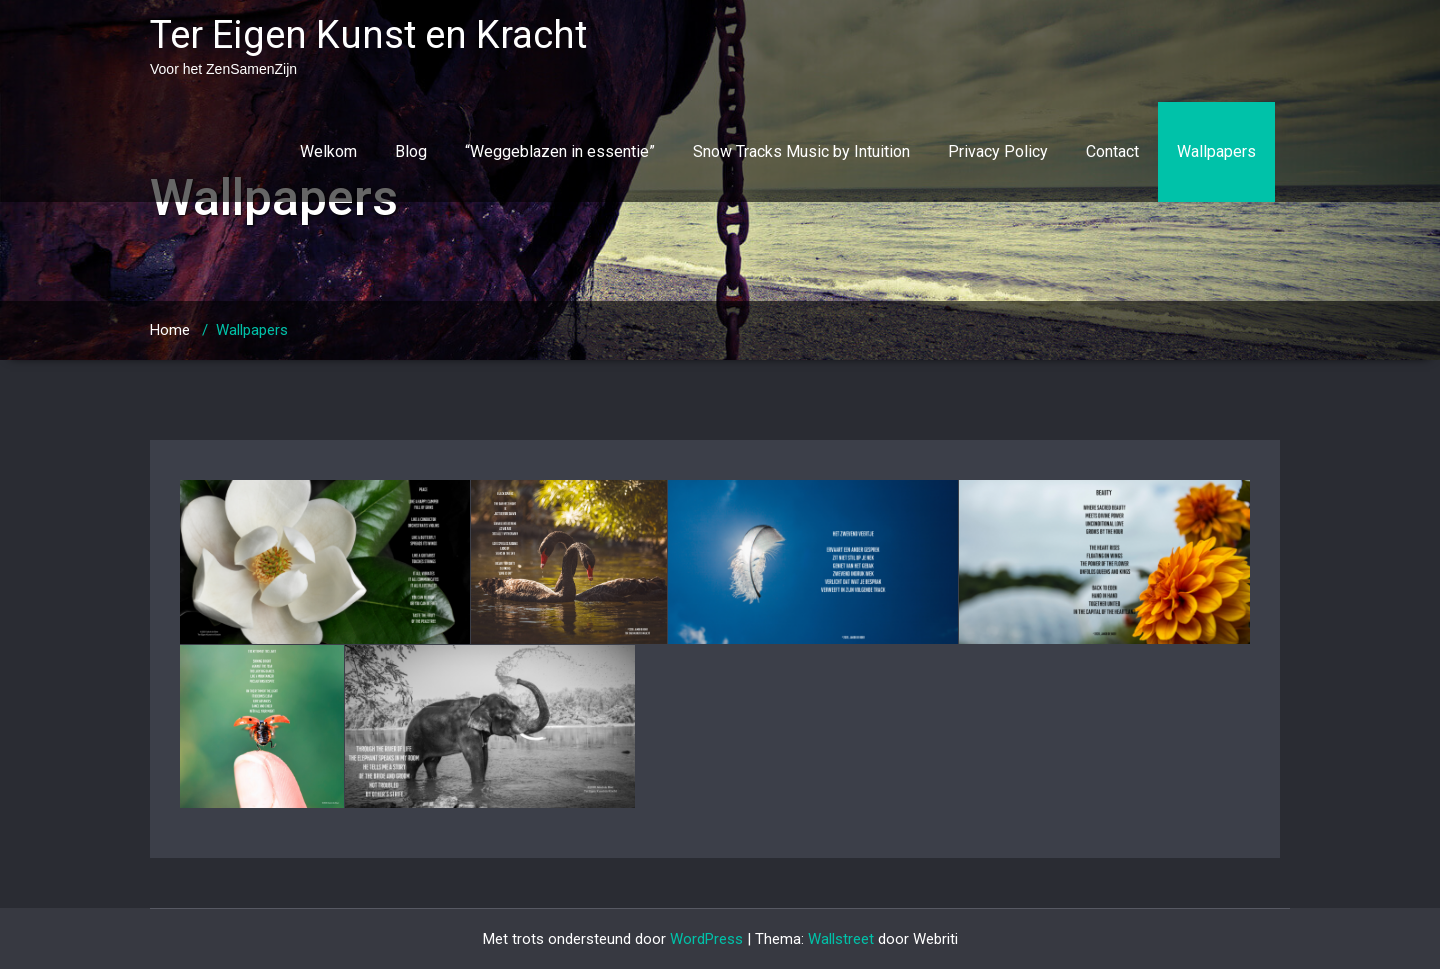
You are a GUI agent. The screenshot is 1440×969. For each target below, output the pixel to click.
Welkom (328, 151)
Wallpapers (1216, 151)
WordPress (706, 939)
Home (170, 330)
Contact (1112, 151)
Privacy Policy (998, 151)
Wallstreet (841, 939)
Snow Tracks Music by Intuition (801, 151)
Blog (411, 151)
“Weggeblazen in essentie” (560, 151)
